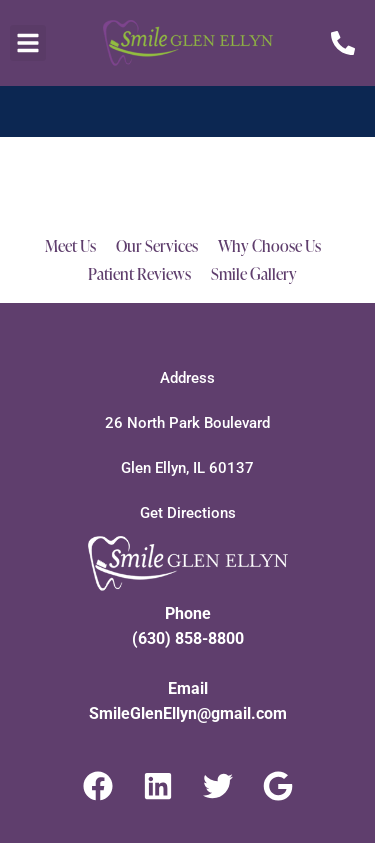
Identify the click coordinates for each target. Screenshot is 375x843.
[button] (28, 43)
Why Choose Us (269, 246)
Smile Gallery (254, 274)
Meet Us (70, 246)
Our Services (157, 246)
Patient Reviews (139, 274)
